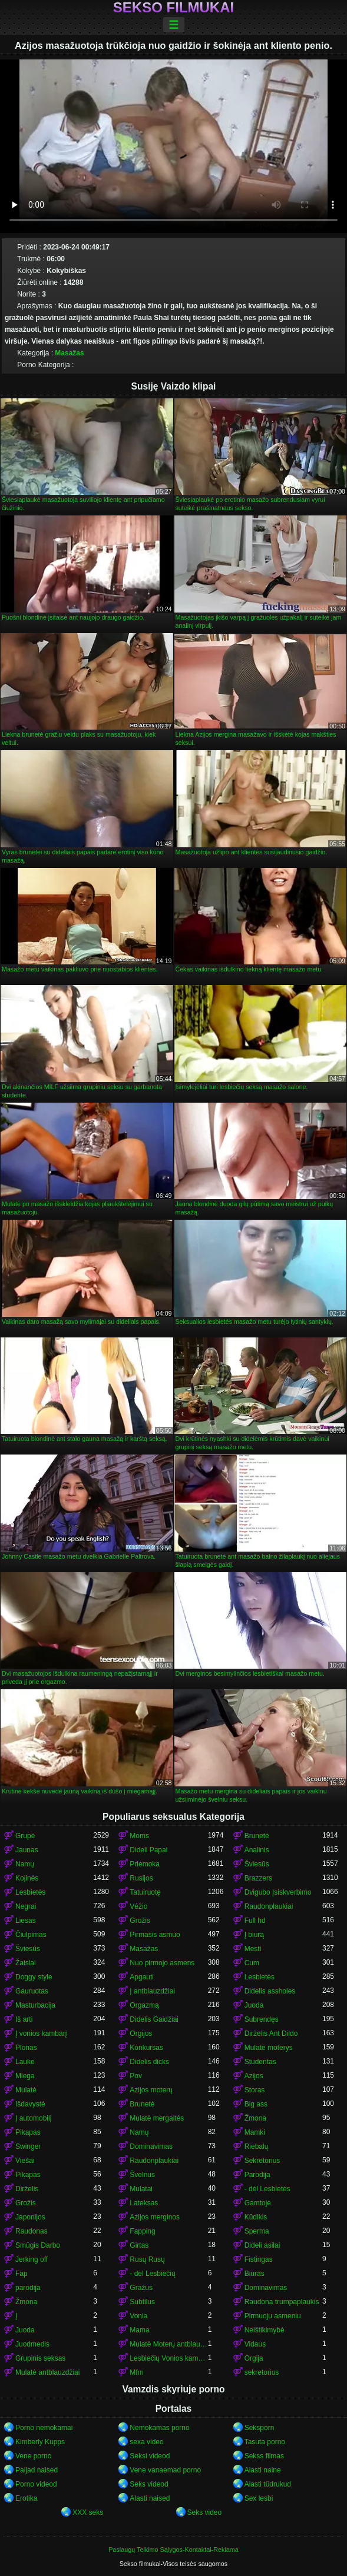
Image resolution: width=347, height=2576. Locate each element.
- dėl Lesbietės (267, 2189)
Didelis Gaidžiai (154, 2019)
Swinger (28, 2146)
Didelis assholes (270, 1991)
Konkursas (146, 2048)
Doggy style (33, 1977)
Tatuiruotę (145, 1892)
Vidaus (255, 2344)
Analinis (256, 1850)
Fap (21, 2273)
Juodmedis (32, 2344)
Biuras (254, 2273)
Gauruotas (31, 1991)
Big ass (255, 2104)
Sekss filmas (264, 2456)
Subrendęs (261, 2019)
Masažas (69, 353)
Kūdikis (255, 2217)
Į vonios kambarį (41, 2033)
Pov (136, 2076)
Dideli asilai (262, 2245)
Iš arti (23, 2019)
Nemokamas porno (159, 2428)
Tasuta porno (264, 2442)
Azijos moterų (151, 2090)
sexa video (146, 2442)
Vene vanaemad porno (165, 2470)
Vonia (138, 2316)
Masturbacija (35, 2005)
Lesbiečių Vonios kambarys (168, 2358)
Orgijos (141, 2033)
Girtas (139, 2245)
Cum (251, 1963)
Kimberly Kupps (40, 2442)
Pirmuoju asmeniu (272, 2316)
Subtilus (142, 2302)
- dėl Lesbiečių (152, 2273)
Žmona (255, 2118)
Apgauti (142, 1977)
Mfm (136, 2372)
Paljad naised (36, 2470)
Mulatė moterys (268, 2048)
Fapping (142, 2231)
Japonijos (30, 2217)
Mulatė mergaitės (157, 2118)
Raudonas (31, 2231)
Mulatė (26, 2090)
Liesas (25, 1920)
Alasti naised (150, 2498)
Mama (139, 2330)
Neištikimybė (264, 2330)
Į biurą (254, 1935)
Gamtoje (257, 2203)
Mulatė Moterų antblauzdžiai (168, 2344)
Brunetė (256, 1836)
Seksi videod (150, 2456)
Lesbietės (30, 1892)
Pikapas (28, 2132)
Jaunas (26, 1850)
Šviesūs (256, 1864)
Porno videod (36, 2484)
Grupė (25, 1836)
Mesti (253, 1949)
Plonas (26, 2048)
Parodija (257, 2175)
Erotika (26, 2498)
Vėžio (138, 1906)
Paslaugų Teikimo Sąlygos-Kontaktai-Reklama (173, 2549)
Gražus (141, 2288)
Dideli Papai (148, 1850)
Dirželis (26, 2189)
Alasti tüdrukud (267, 2484)
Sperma (256, 2231)
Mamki (254, 2132)
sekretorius (261, 2372)
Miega (25, 2076)
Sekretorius (262, 2160)
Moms (139, 1836)
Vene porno (33, 2456)
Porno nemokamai (43, 2428)
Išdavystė (30, 2104)
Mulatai (141, 2189)
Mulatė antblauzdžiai (47, 2372)
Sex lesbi (258, 2498)
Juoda (254, 2005)
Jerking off (31, 2259)
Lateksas (144, 2203)
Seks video (204, 2512)
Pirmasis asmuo (155, 1935)
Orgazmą (144, 2005)
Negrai (25, 1906)
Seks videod (149, 2484)
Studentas (260, 2062)
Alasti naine (262, 2470)
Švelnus (142, 2175)
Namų (24, 1864)
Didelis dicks (149, 2062)
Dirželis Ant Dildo (271, 2033)
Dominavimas (151, 2146)
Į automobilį (33, 2118)
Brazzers (258, 1878)
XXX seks (87, 2512)
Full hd (255, 1920)
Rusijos (141, 1878)
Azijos (253, 2076)
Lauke (25, 2062)
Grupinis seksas (40, 2358)
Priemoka (145, 1864)
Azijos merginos (155, 2217)
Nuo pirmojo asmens (162, 1963)
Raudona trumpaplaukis (281, 2302)
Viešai (24, 2160)
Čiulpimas (31, 1935)
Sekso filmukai (173, 7)
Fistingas (258, 2259)
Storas (254, 2090)
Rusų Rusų (147, 2259)
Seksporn (259, 2428)
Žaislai (25, 1963)
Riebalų (256, 2146)
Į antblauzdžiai (152, 1991)
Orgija (253, 2358)
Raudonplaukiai (268, 1906)
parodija (28, 2288)
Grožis (140, 1920)
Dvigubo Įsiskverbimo (278, 1892)
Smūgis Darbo (37, 2245)
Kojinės (26, 1878)
